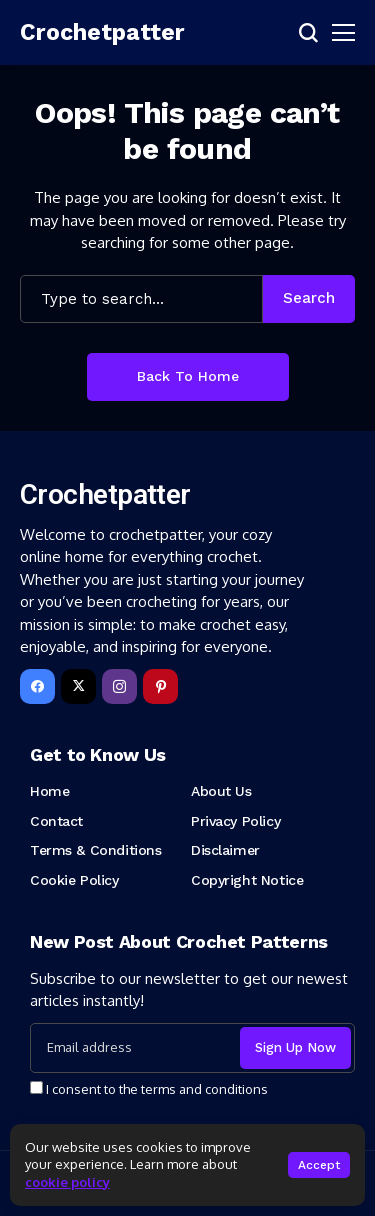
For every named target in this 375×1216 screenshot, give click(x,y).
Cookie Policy (74, 880)
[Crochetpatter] (80, 33)
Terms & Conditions (95, 850)
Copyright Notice (247, 880)
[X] (78, 686)
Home (49, 791)
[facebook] (37, 686)
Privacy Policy (235, 821)
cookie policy (67, 1182)
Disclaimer (225, 850)
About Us (221, 791)
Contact (56, 821)
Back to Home (188, 376)
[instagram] (119, 686)
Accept (319, 1165)
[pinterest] (160, 686)
